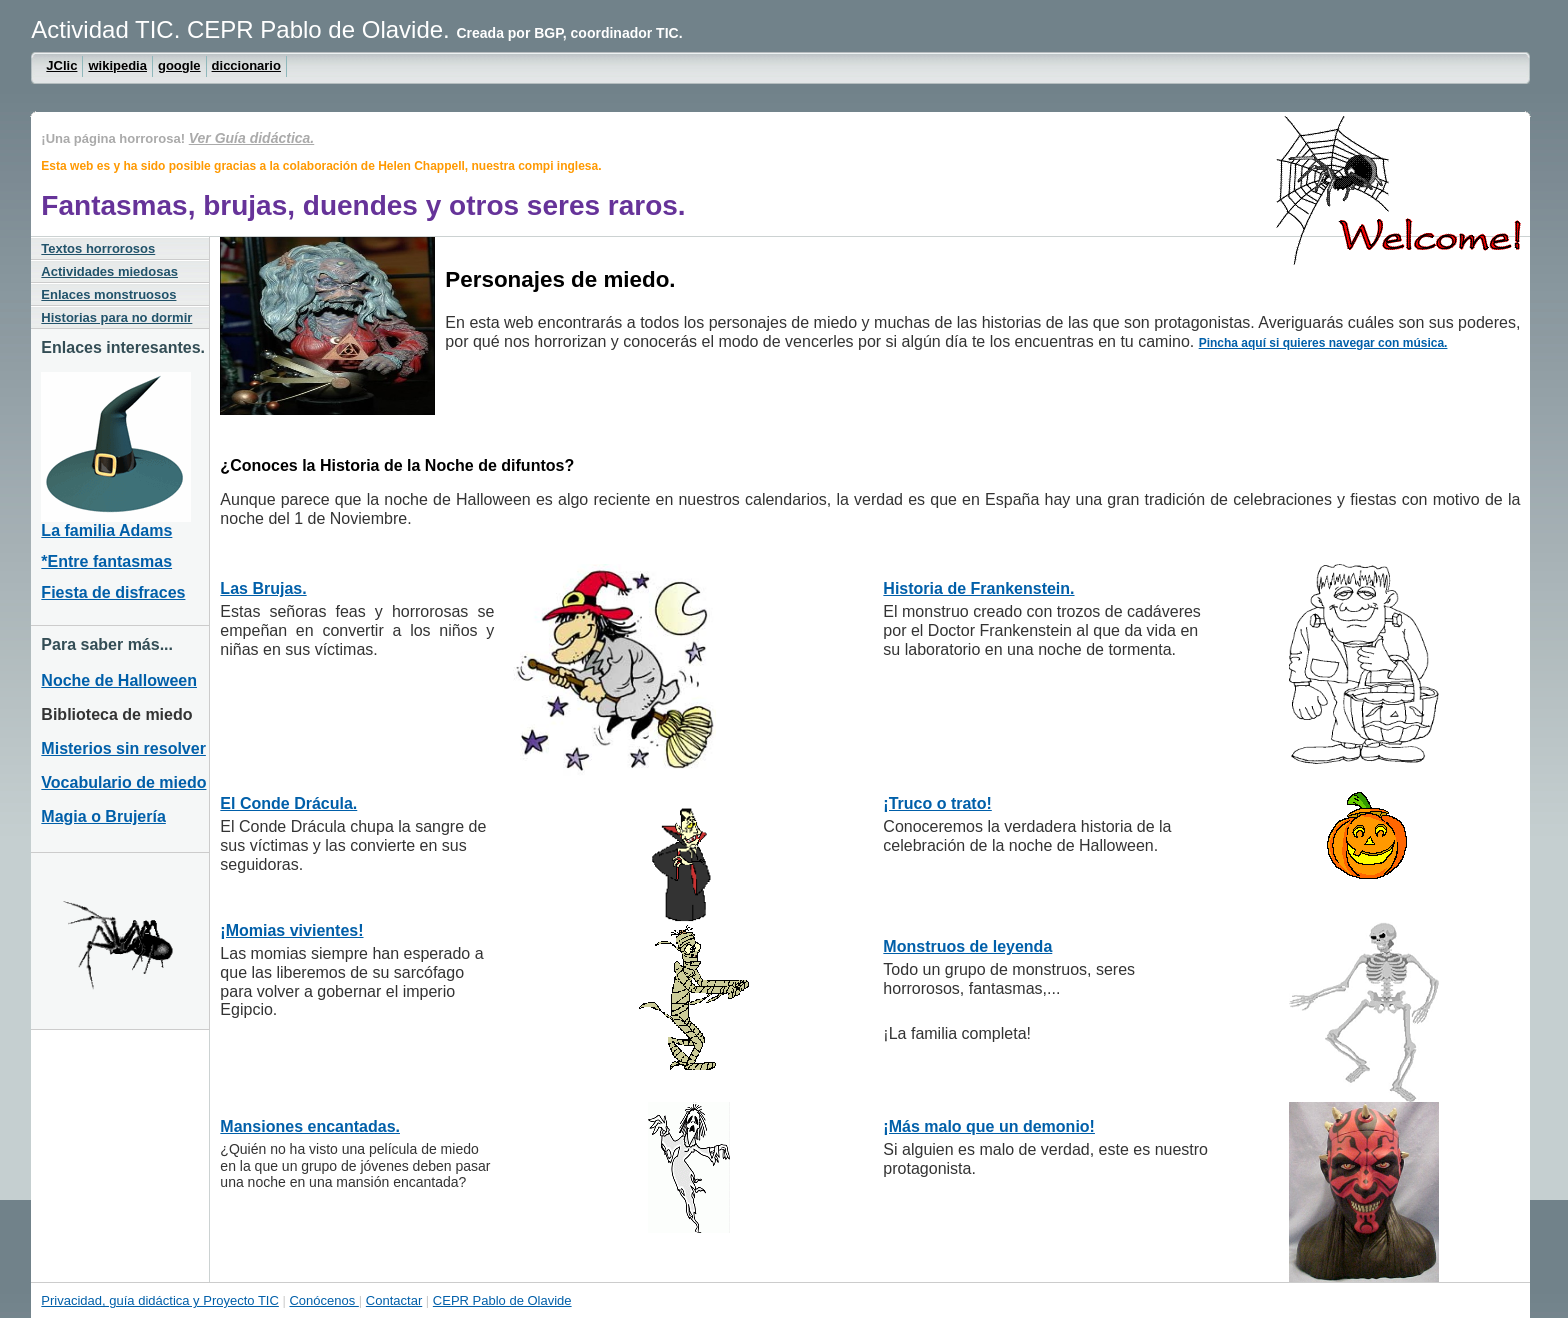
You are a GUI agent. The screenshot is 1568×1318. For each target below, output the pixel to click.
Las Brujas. (263, 588)
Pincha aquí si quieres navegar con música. (1323, 343)
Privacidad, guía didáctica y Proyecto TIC (160, 1300)
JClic (61, 65)
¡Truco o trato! (937, 803)
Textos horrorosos (98, 248)
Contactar (394, 1300)
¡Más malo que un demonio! (989, 1126)
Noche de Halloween (119, 680)
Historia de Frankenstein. (978, 588)
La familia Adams (106, 530)
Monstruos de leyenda (967, 946)
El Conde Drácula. (288, 803)
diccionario (246, 65)
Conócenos (323, 1300)
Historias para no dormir (116, 317)
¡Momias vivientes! (291, 930)
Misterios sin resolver (123, 748)
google (179, 65)
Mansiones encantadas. (310, 1126)
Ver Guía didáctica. (252, 138)
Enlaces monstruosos (108, 294)
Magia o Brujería (103, 816)
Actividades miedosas (109, 271)
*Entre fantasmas (106, 561)
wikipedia (117, 65)
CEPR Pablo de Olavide (502, 1300)
